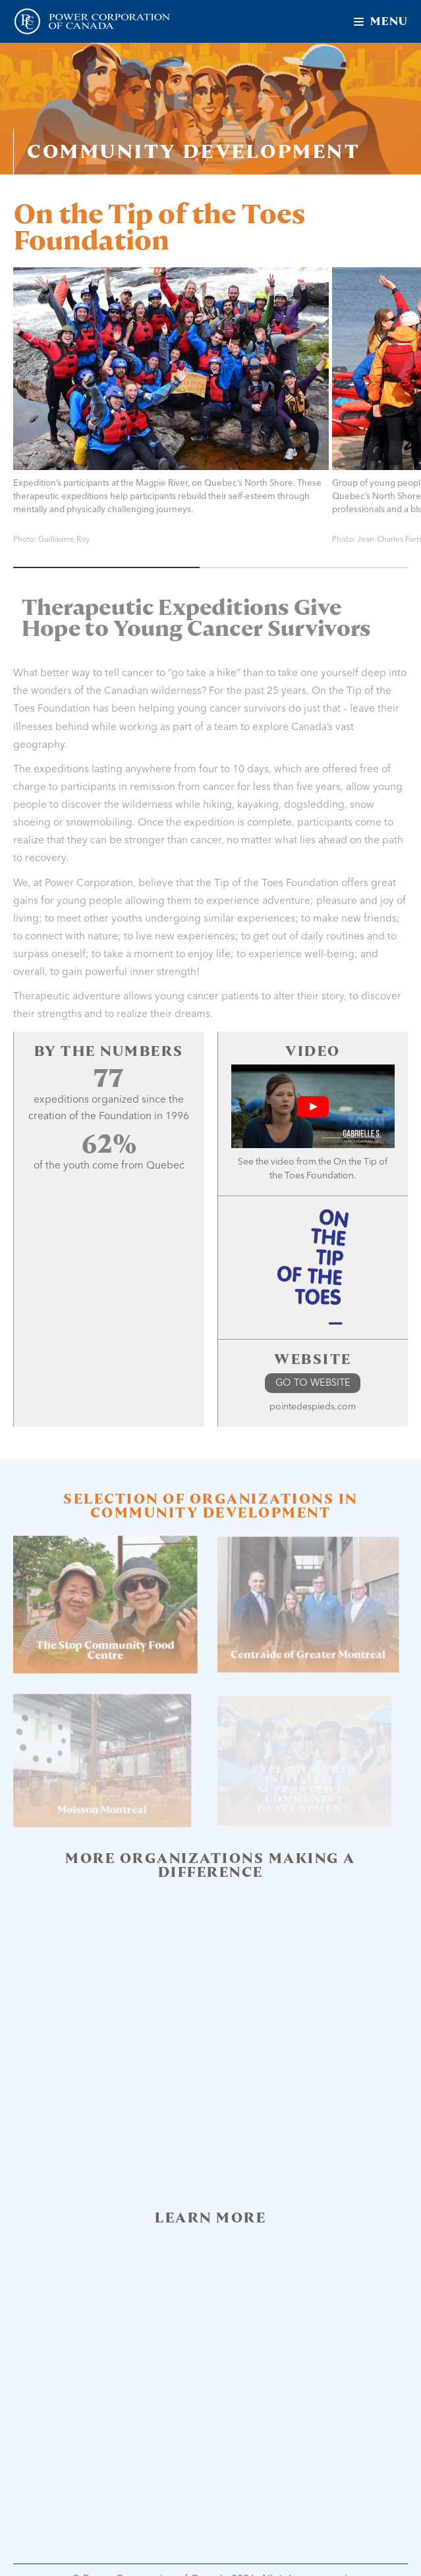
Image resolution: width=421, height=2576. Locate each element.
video (283, 1161)
